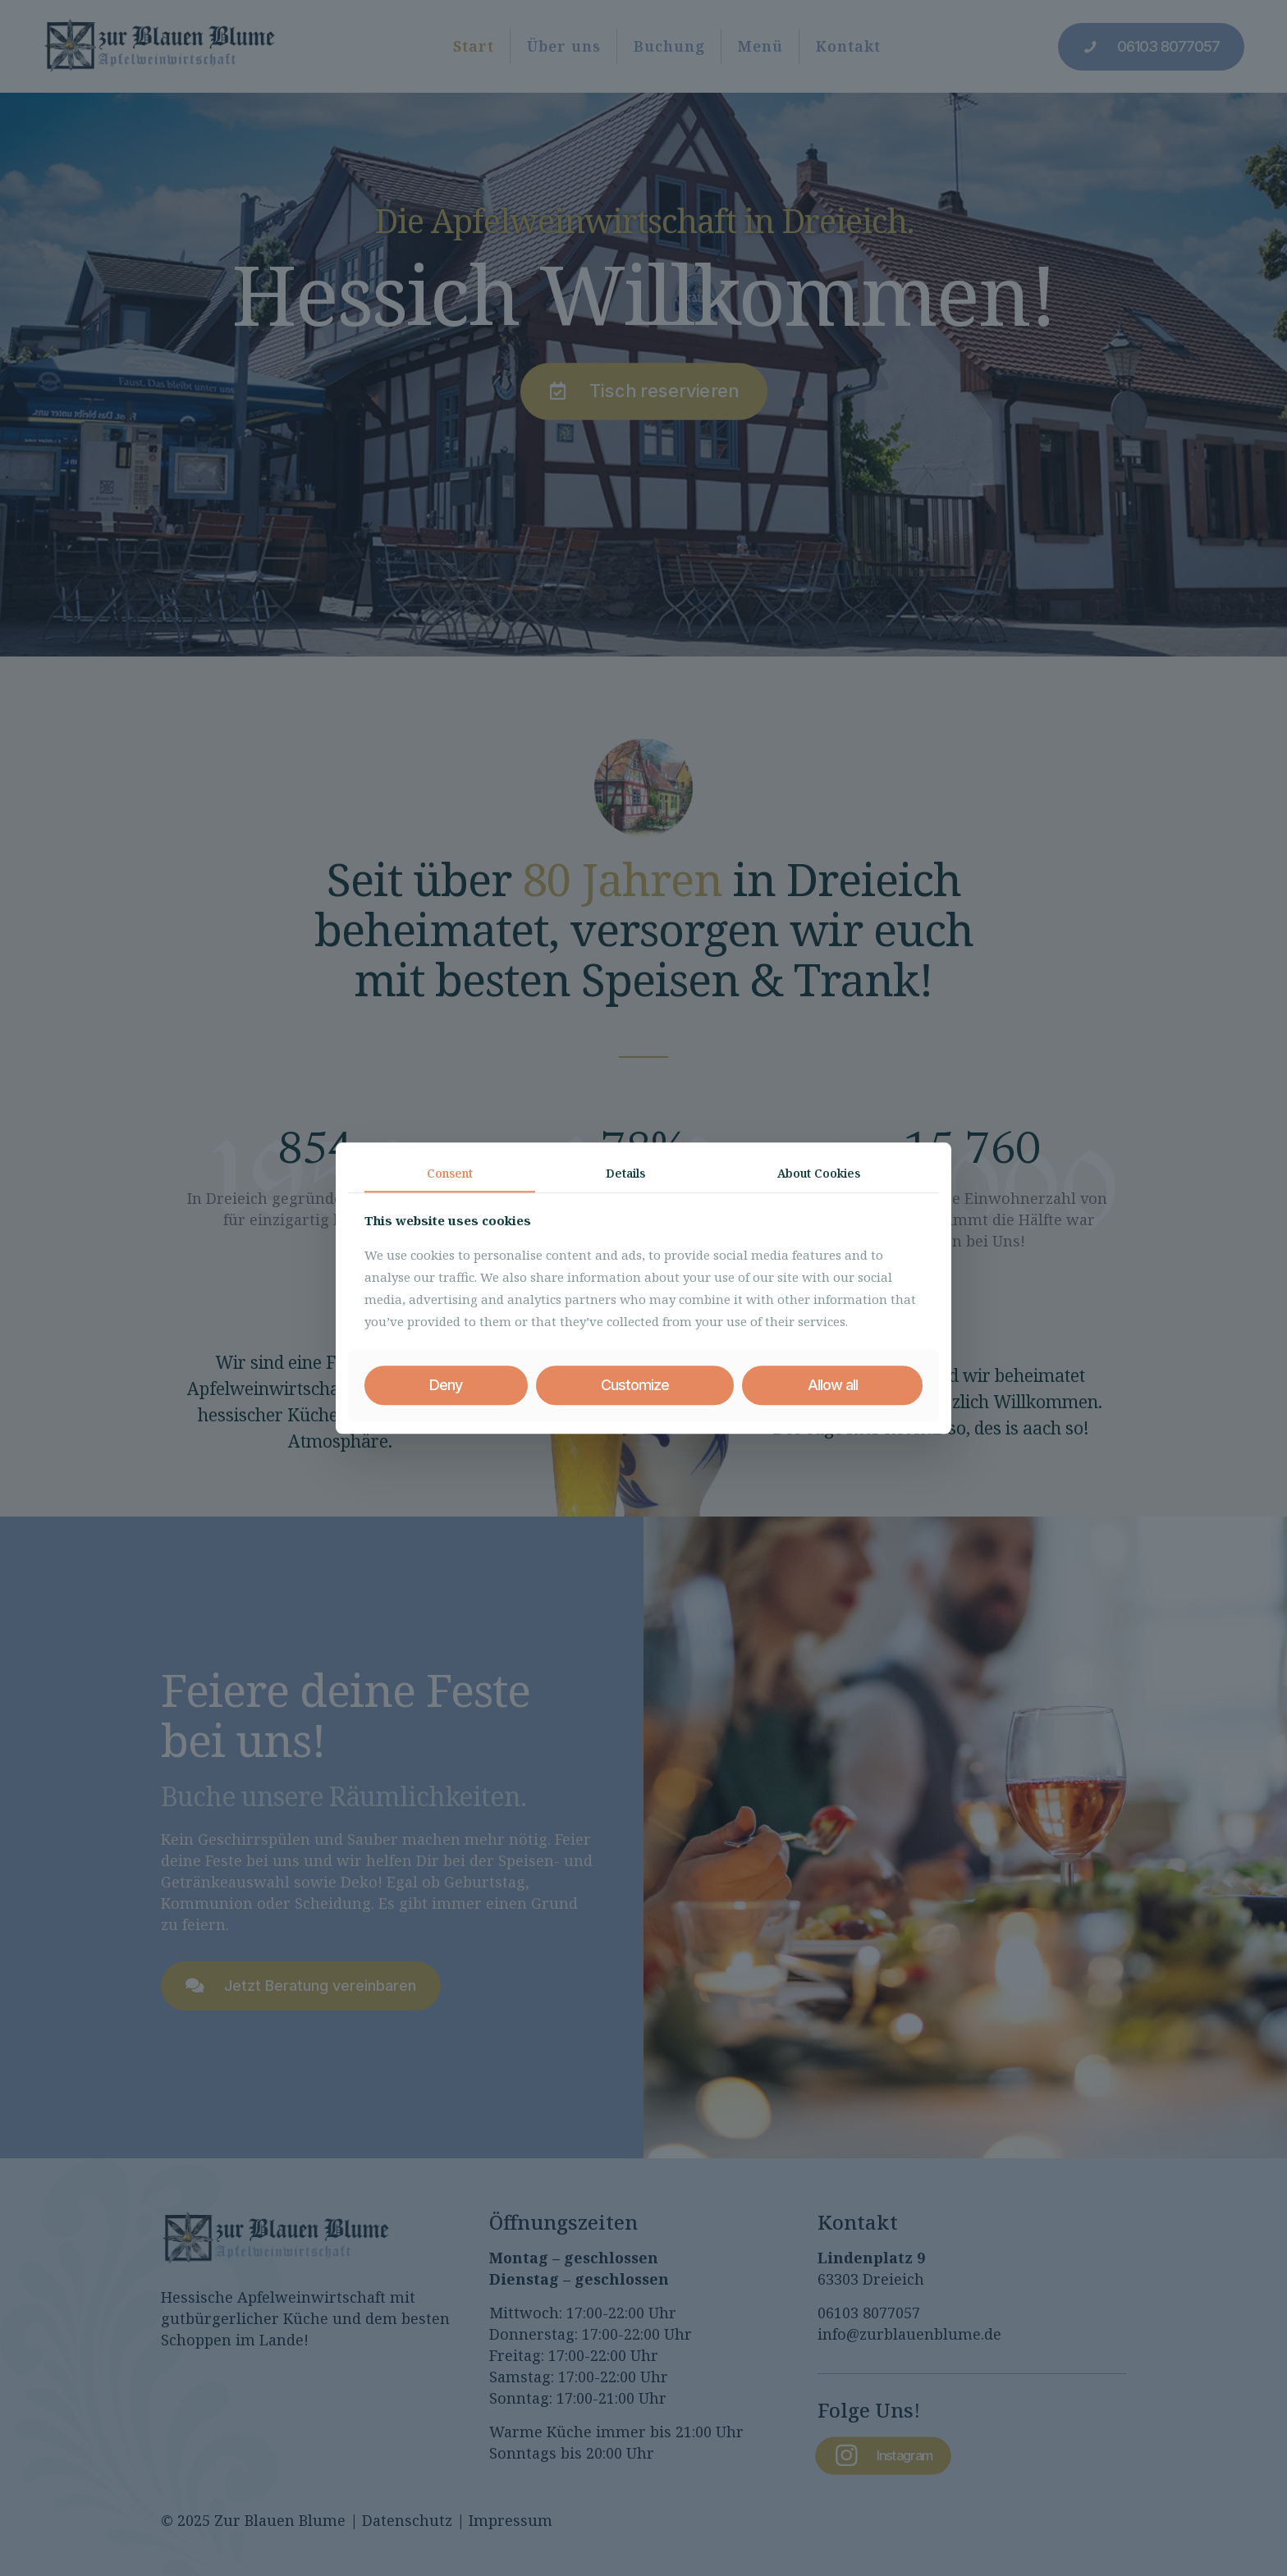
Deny (445, 1385)
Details (625, 1173)
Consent (450, 1173)
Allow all (833, 1385)
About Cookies (818, 1173)
